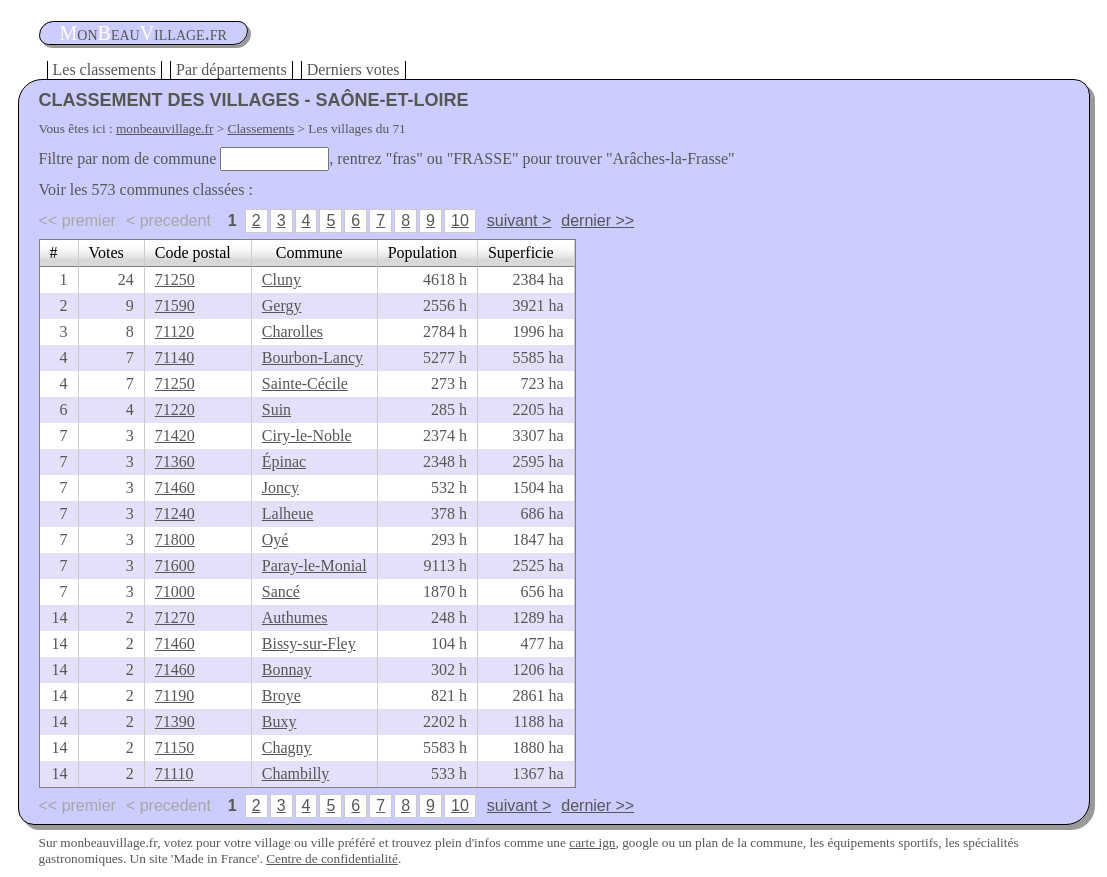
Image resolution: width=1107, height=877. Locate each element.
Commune (309, 252)
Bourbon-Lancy (312, 357)
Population (422, 252)
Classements (261, 128)
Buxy (279, 721)
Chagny (287, 747)
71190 (174, 695)
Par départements (231, 69)
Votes (106, 252)
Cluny (281, 279)
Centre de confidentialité (332, 858)
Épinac (284, 461)
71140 (174, 357)
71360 (175, 461)
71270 (175, 617)
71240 (175, 513)
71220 (175, 409)
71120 (174, 331)
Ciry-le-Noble (307, 435)
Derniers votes (353, 69)
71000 (175, 591)
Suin (276, 409)
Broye (281, 695)
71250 (175, 279)
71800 (175, 539)
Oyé (275, 539)
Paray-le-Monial (314, 565)
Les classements (105, 69)
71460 (175, 487)
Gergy (282, 305)
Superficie (521, 252)
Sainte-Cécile (305, 383)
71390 (175, 721)
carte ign (592, 842)
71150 (174, 747)
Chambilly (296, 773)
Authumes (295, 617)
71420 (175, 435)
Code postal (193, 252)
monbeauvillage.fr (164, 128)
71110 (174, 773)
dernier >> (597, 220)
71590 (175, 305)
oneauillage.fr (143, 33)
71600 (175, 565)
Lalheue (288, 513)
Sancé (281, 591)
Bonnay (287, 669)
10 (460, 220)
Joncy (280, 487)
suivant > (519, 220)
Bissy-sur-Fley (309, 643)
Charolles (292, 331)
